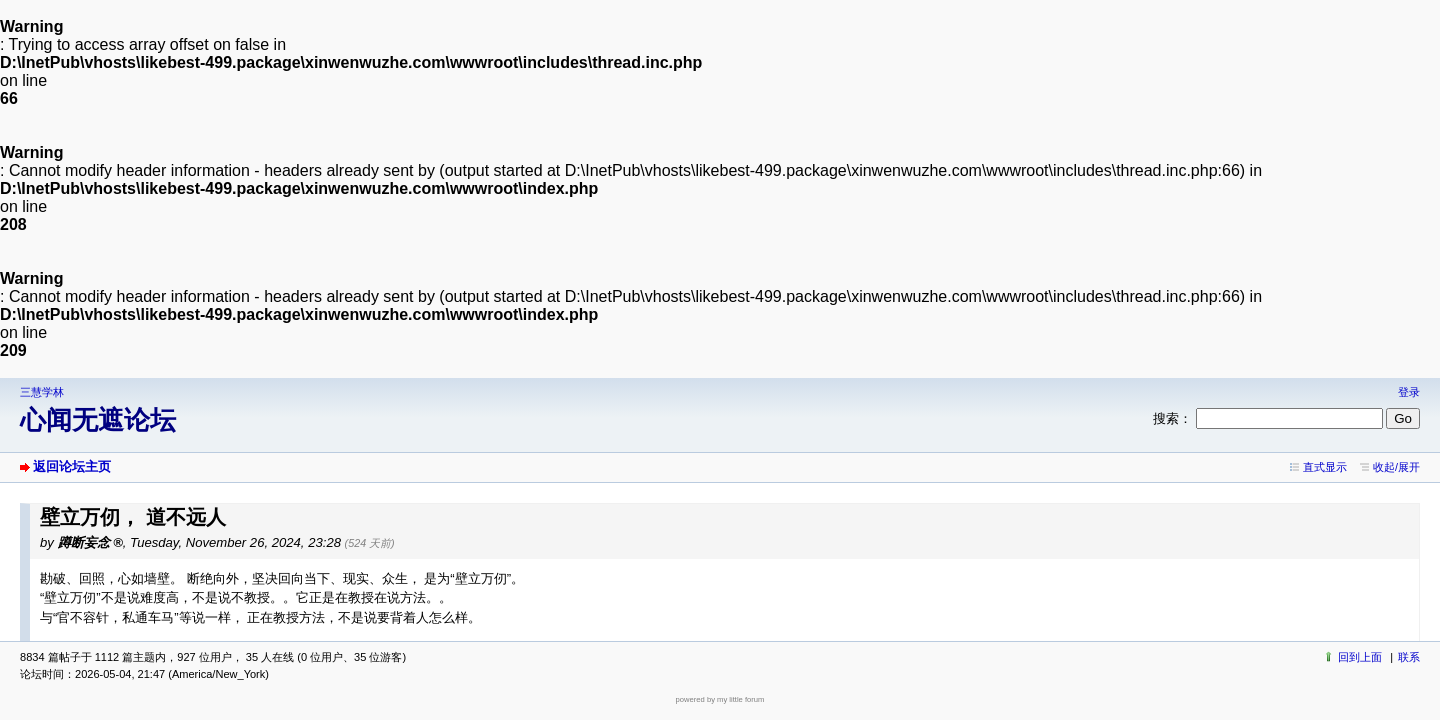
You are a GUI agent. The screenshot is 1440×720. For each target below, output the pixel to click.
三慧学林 (42, 392)
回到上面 (1360, 657)
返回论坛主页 (72, 466)
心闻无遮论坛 (98, 420)
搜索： (1172, 418)
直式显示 (1325, 467)
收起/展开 (1396, 467)
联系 (1409, 657)
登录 (1409, 392)
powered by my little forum (720, 699)
